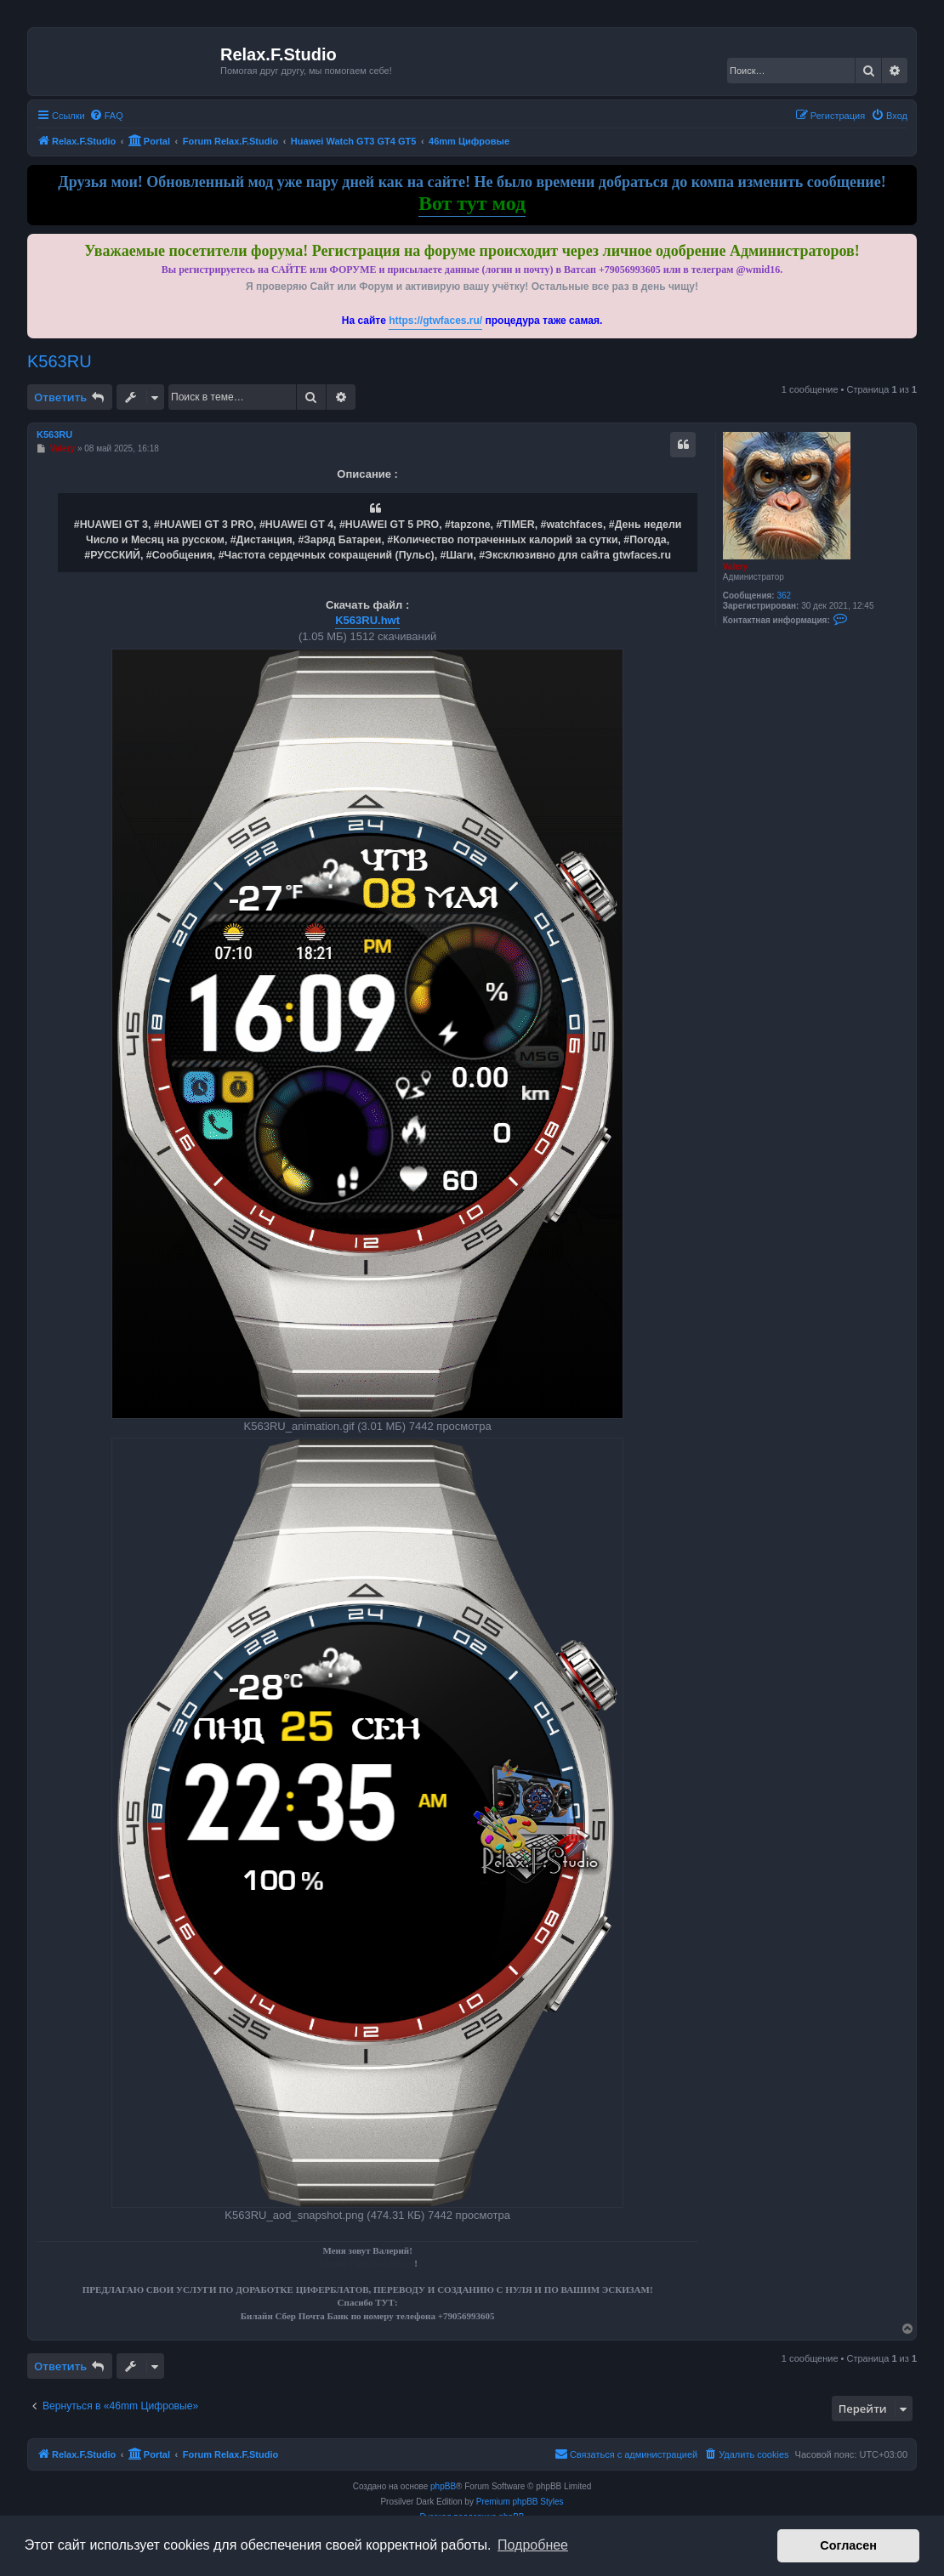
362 (783, 595)
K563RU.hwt (367, 620)
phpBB (443, 2486)
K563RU (59, 361)
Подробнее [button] (533, 2545)
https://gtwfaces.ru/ (435, 320)
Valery (735, 566)
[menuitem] (106, 115)
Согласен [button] (848, 2545)
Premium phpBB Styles (520, 2501)
